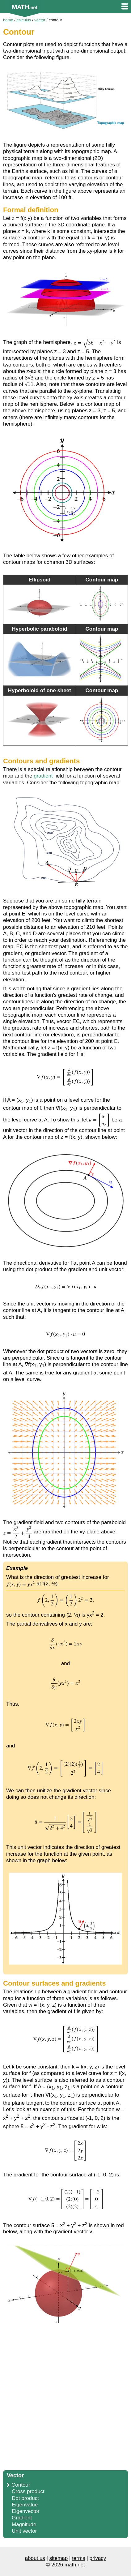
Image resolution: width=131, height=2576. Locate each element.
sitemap (58, 2558)
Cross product (28, 2491)
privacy (98, 2558)
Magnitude (24, 2524)
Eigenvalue (25, 2505)
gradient (43, 776)
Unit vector (24, 2531)
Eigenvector (26, 2511)
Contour (20, 2485)
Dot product (25, 2498)
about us (35, 2558)
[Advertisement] (65, 2399)
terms (78, 2558)
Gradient (22, 2518)
